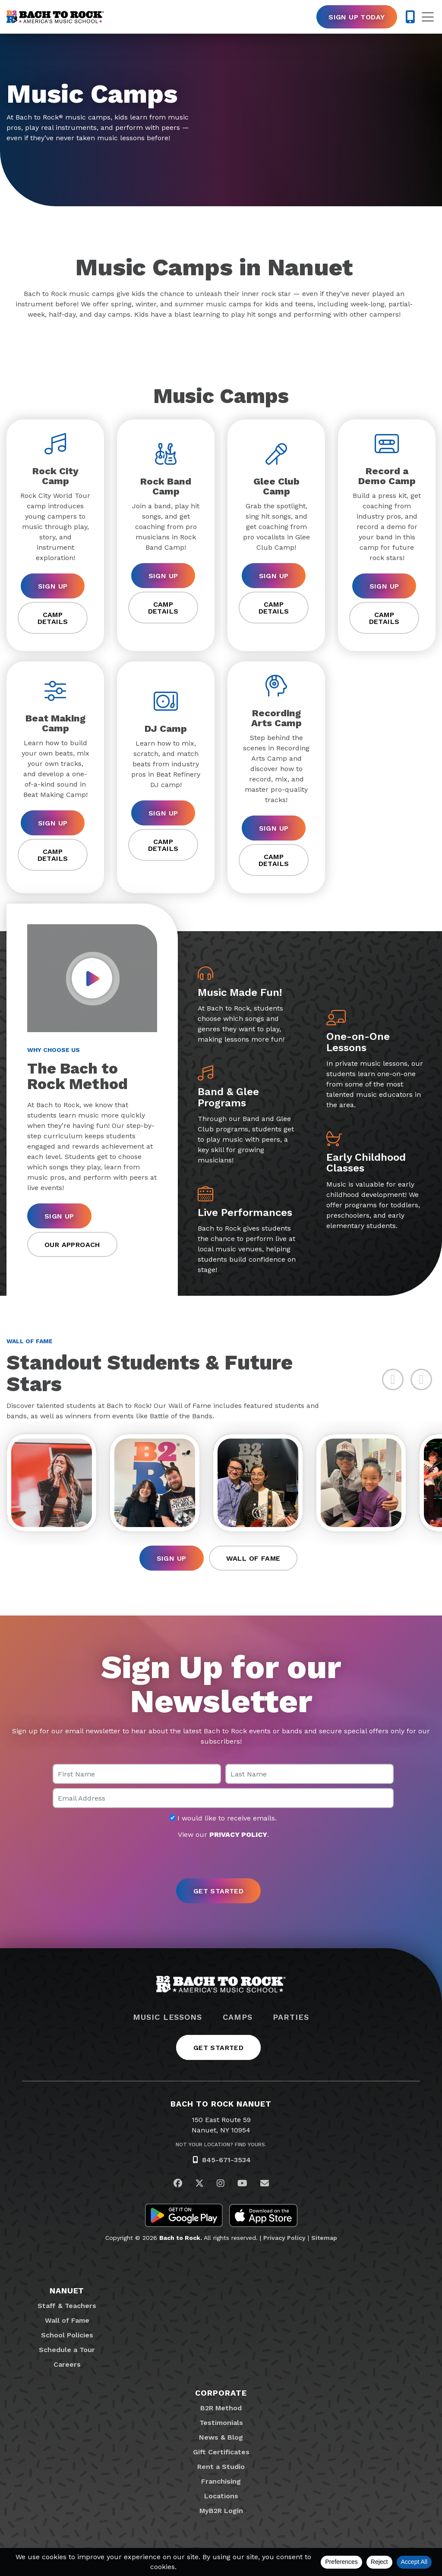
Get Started (218, 2048)
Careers (67, 2364)
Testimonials (221, 2423)
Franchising (221, 2481)
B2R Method (221, 2408)
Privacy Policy (284, 2237)
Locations (221, 2496)
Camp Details (53, 618)
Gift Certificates (221, 2452)
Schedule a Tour (67, 2350)
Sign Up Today (356, 17)
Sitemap (324, 2237)
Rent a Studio (221, 2467)
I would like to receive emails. (223, 1818)
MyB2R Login (221, 2511)
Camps (238, 2017)
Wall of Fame (253, 1558)
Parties (291, 2017)
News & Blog (221, 2437)
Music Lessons (167, 2017)
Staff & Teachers (67, 2306)
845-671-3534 (226, 2160)
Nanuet (67, 2290)
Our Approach (72, 1245)
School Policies (67, 2335)
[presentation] (221, 1859)
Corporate (220, 2392)
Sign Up (53, 586)
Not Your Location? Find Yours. (221, 2144)
